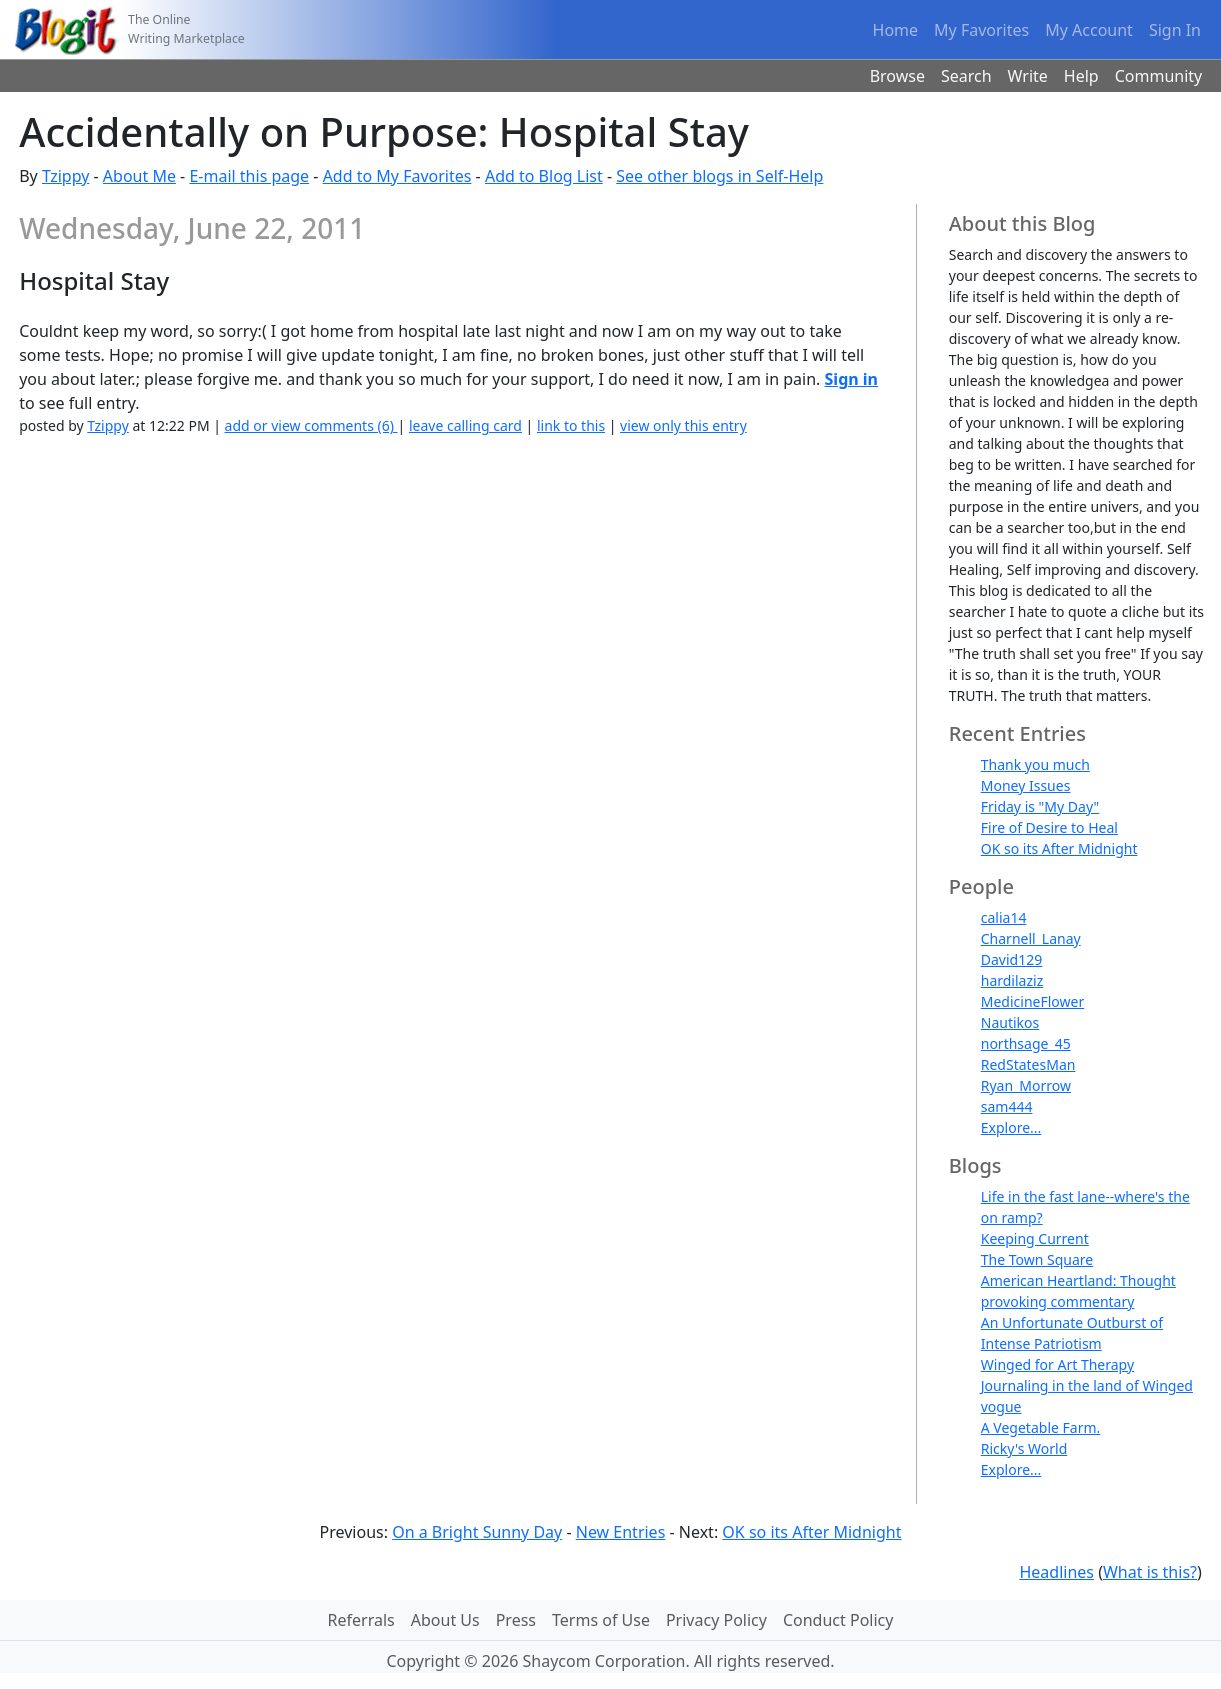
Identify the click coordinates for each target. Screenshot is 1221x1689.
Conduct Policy (838, 1620)
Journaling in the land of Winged (1087, 1385)
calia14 (1004, 917)
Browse (897, 76)
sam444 (1007, 1106)
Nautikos (1010, 1022)
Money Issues (1026, 785)
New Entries (621, 1532)
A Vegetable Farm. (1041, 1427)
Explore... (1011, 1127)
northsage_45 (1026, 1043)
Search (966, 76)
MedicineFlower (1032, 1001)
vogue (1001, 1406)
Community (1159, 76)
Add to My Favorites (397, 176)
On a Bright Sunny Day (477, 1532)
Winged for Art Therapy (1057, 1364)
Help (1081, 76)
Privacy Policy (716, 1620)
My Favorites (981, 30)
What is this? (1150, 1572)
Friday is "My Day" (1040, 806)
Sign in (851, 379)
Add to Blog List (544, 176)
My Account (1089, 30)
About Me (139, 176)
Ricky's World (1024, 1448)
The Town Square (1037, 1259)
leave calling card (465, 425)
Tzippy (65, 176)
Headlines (1056, 1572)
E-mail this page (249, 176)
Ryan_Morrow (1026, 1085)
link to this (571, 425)
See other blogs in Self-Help (719, 176)
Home (896, 30)
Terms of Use (601, 1620)
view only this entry (683, 425)
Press (516, 1620)
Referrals (361, 1620)
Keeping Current (1035, 1238)
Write (1028, 76)
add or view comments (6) (311, 425)
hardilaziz (1012, 980)
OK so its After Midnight (1059, 848)
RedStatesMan (1028, 1064)
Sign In (1175, 30)
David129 (1011, 959)
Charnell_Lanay (1031, 938)
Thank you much (1035, 764)
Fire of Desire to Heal (1049, 827)
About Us (445, 1620)
